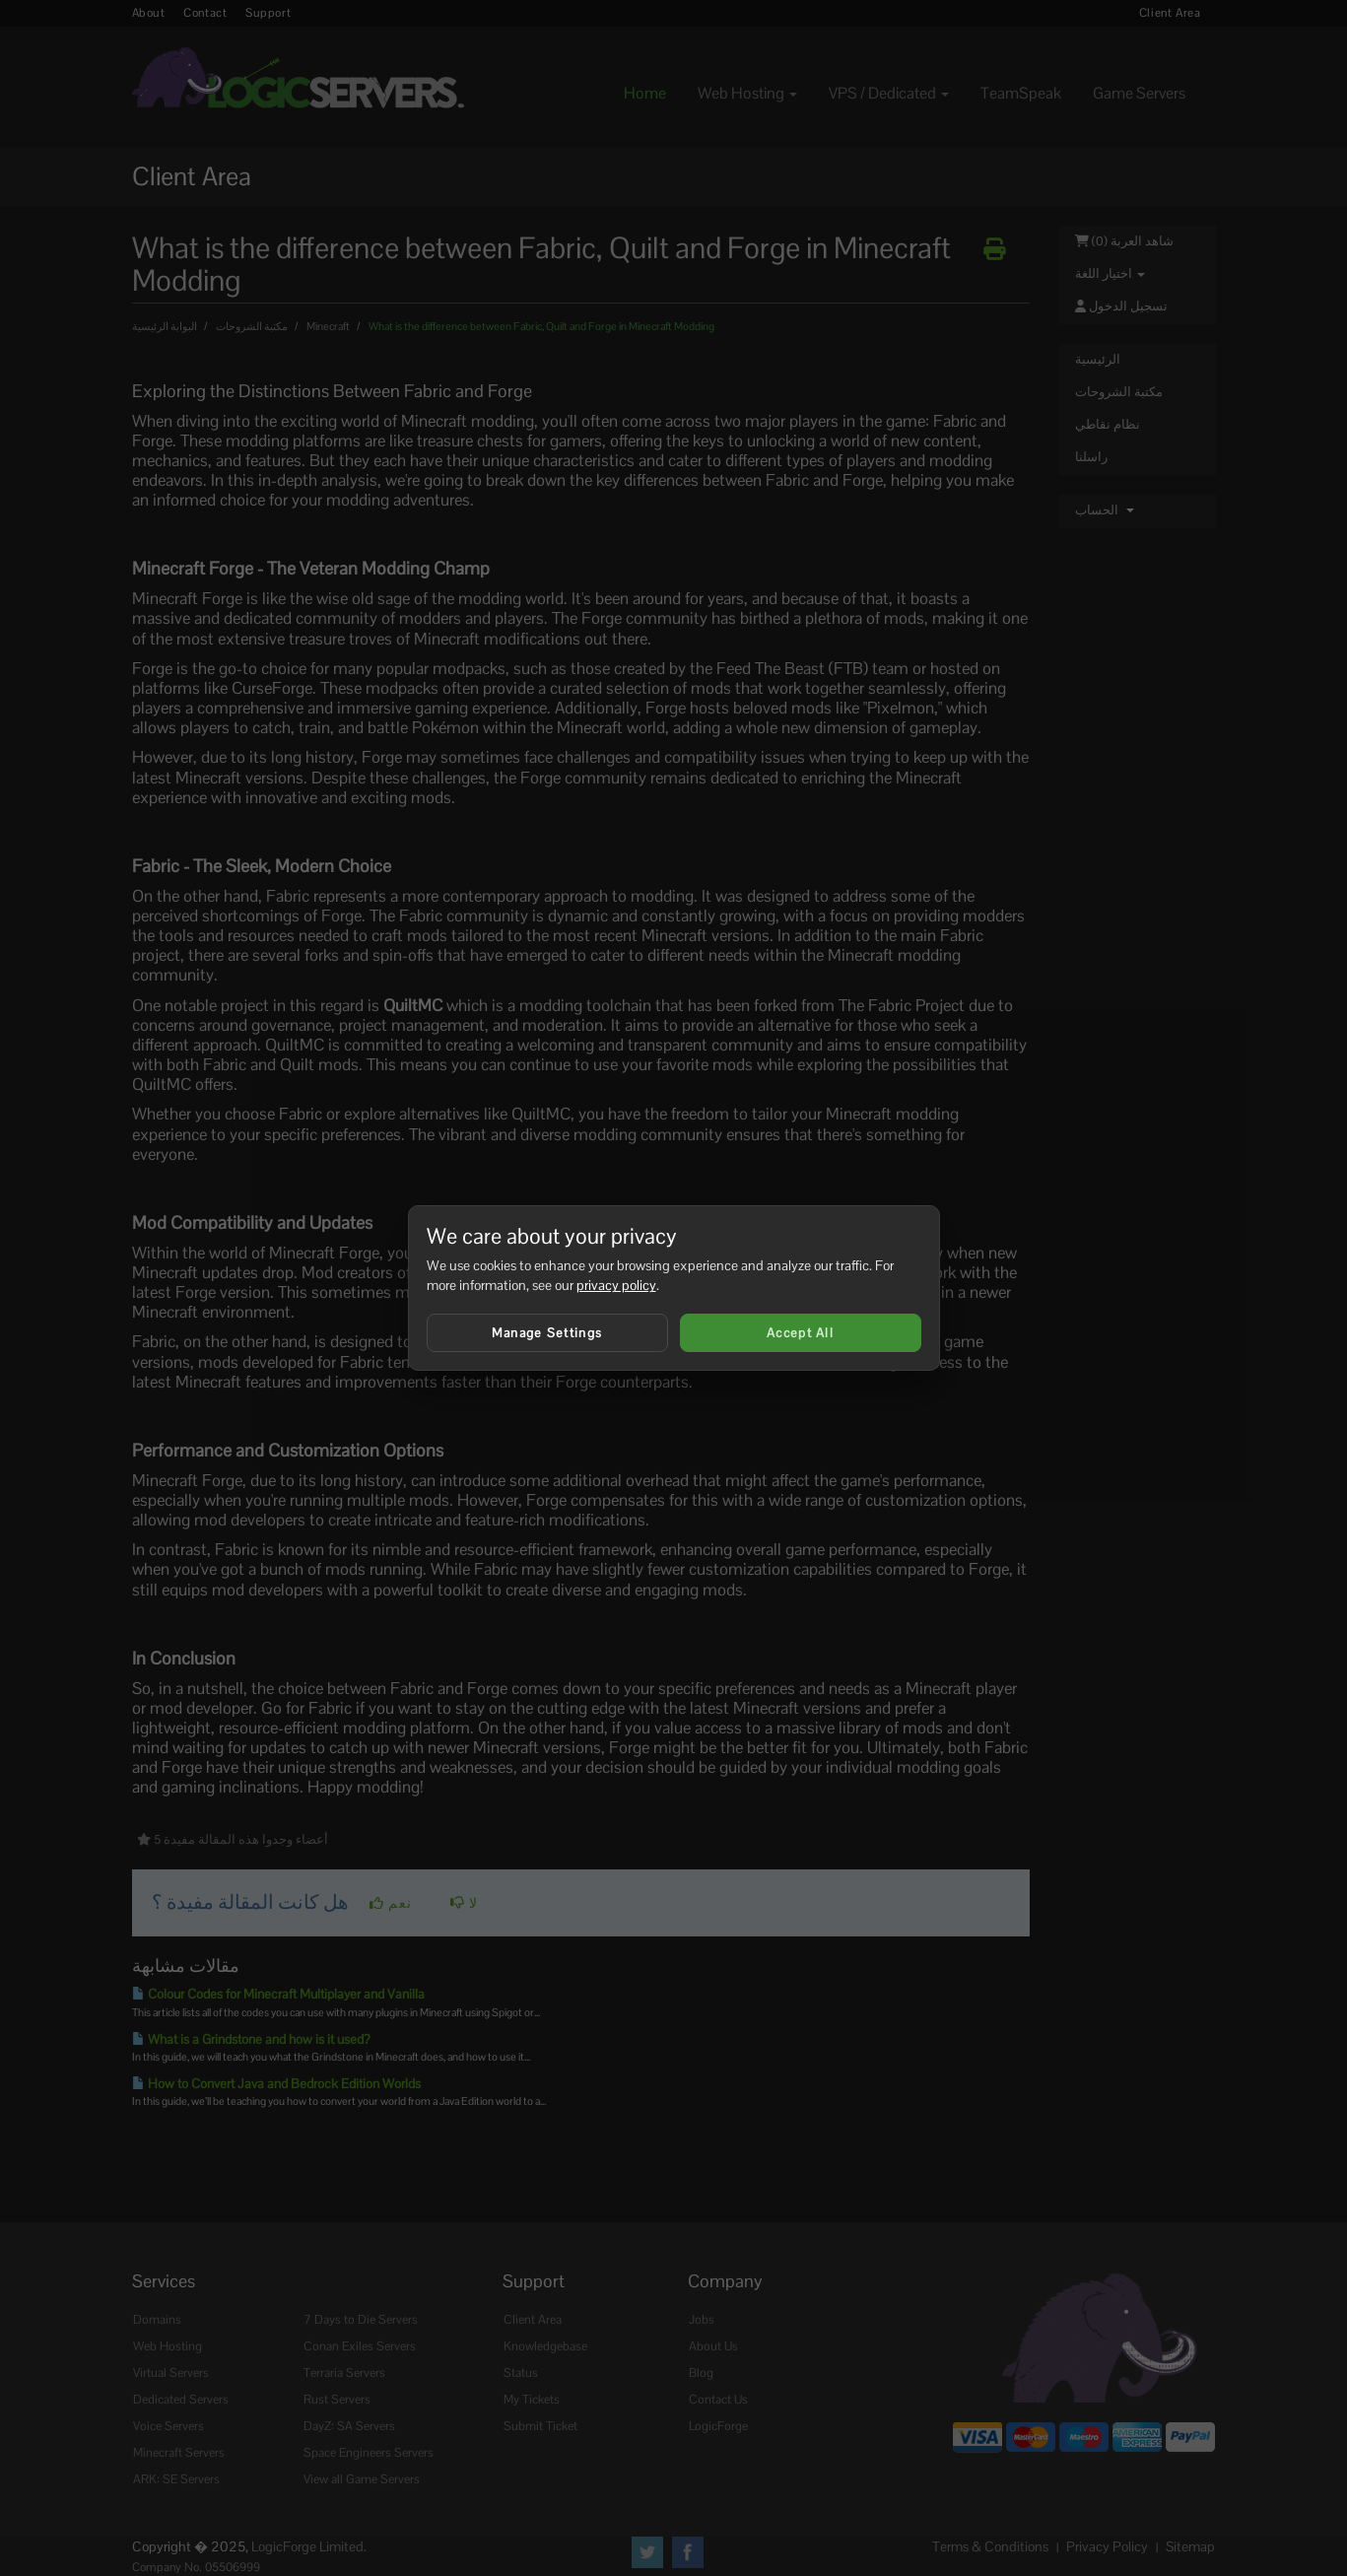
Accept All (800, 1332)
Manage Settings (547, 1332)
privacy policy (616, 1285)
